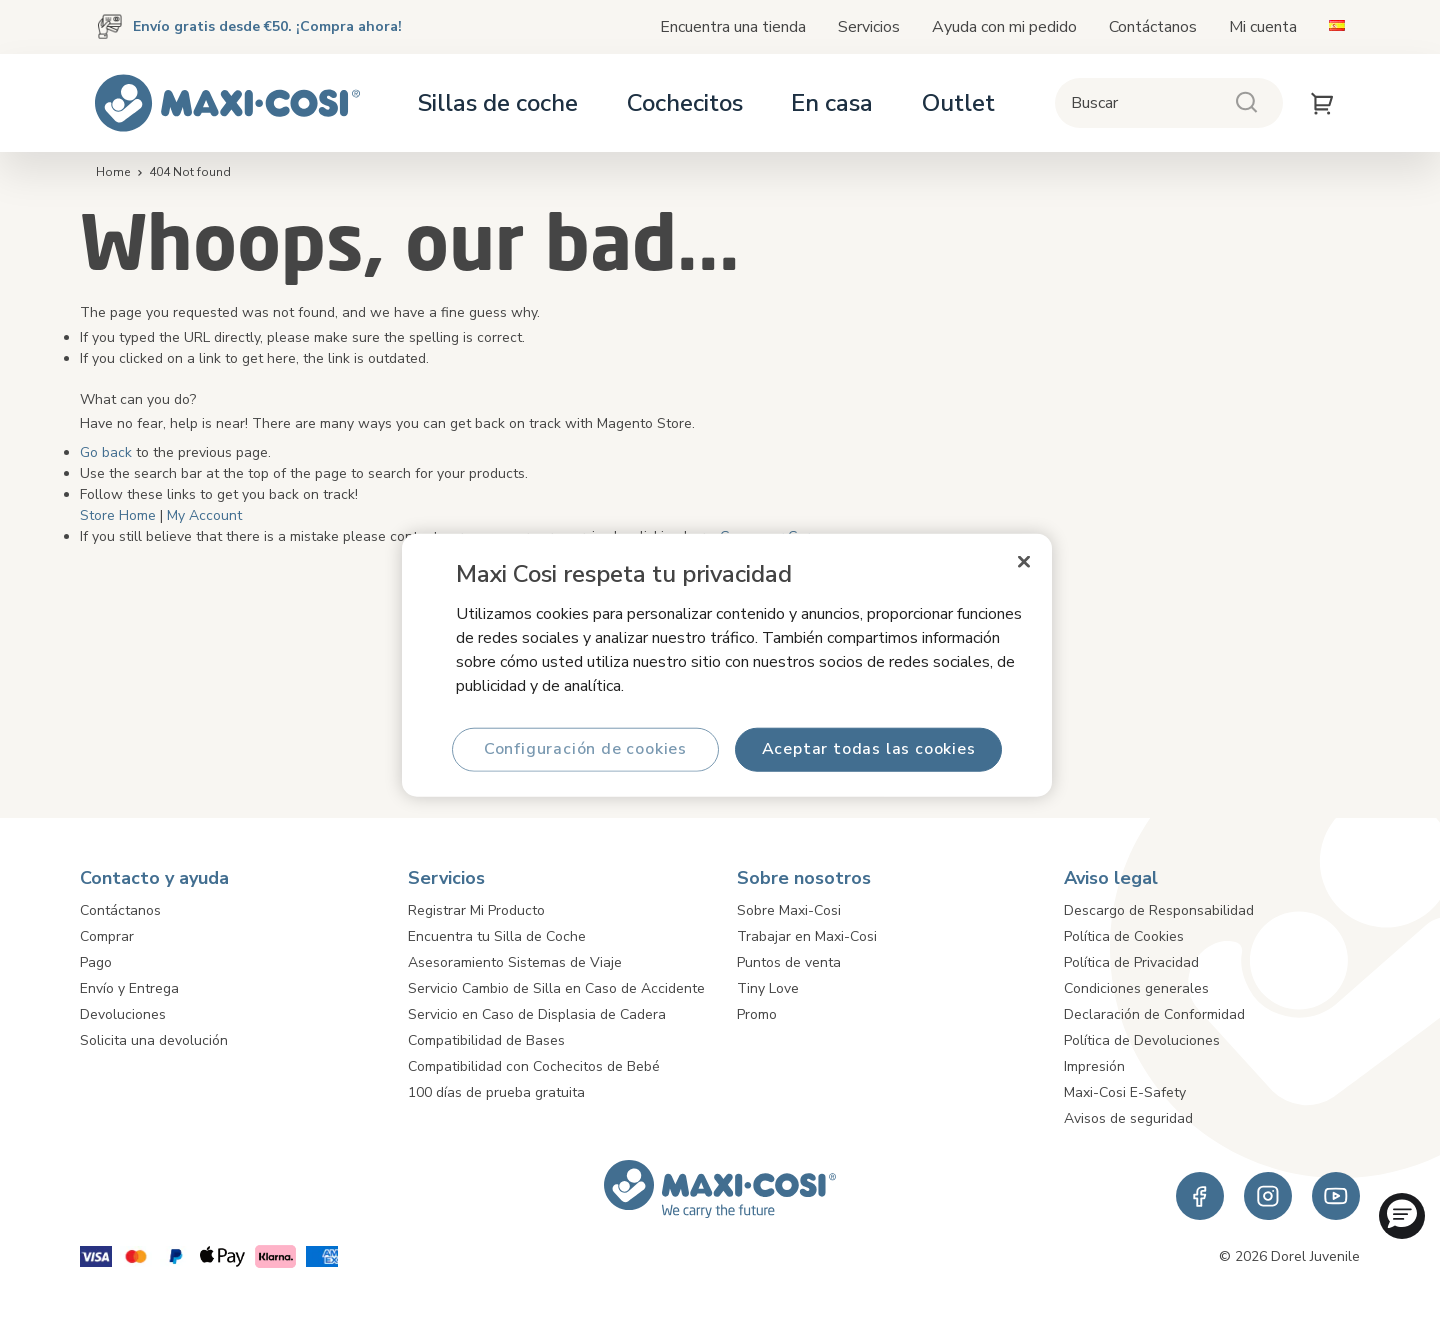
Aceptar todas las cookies (869, 749)
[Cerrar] (1024, 561)
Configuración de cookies (585, 749)
